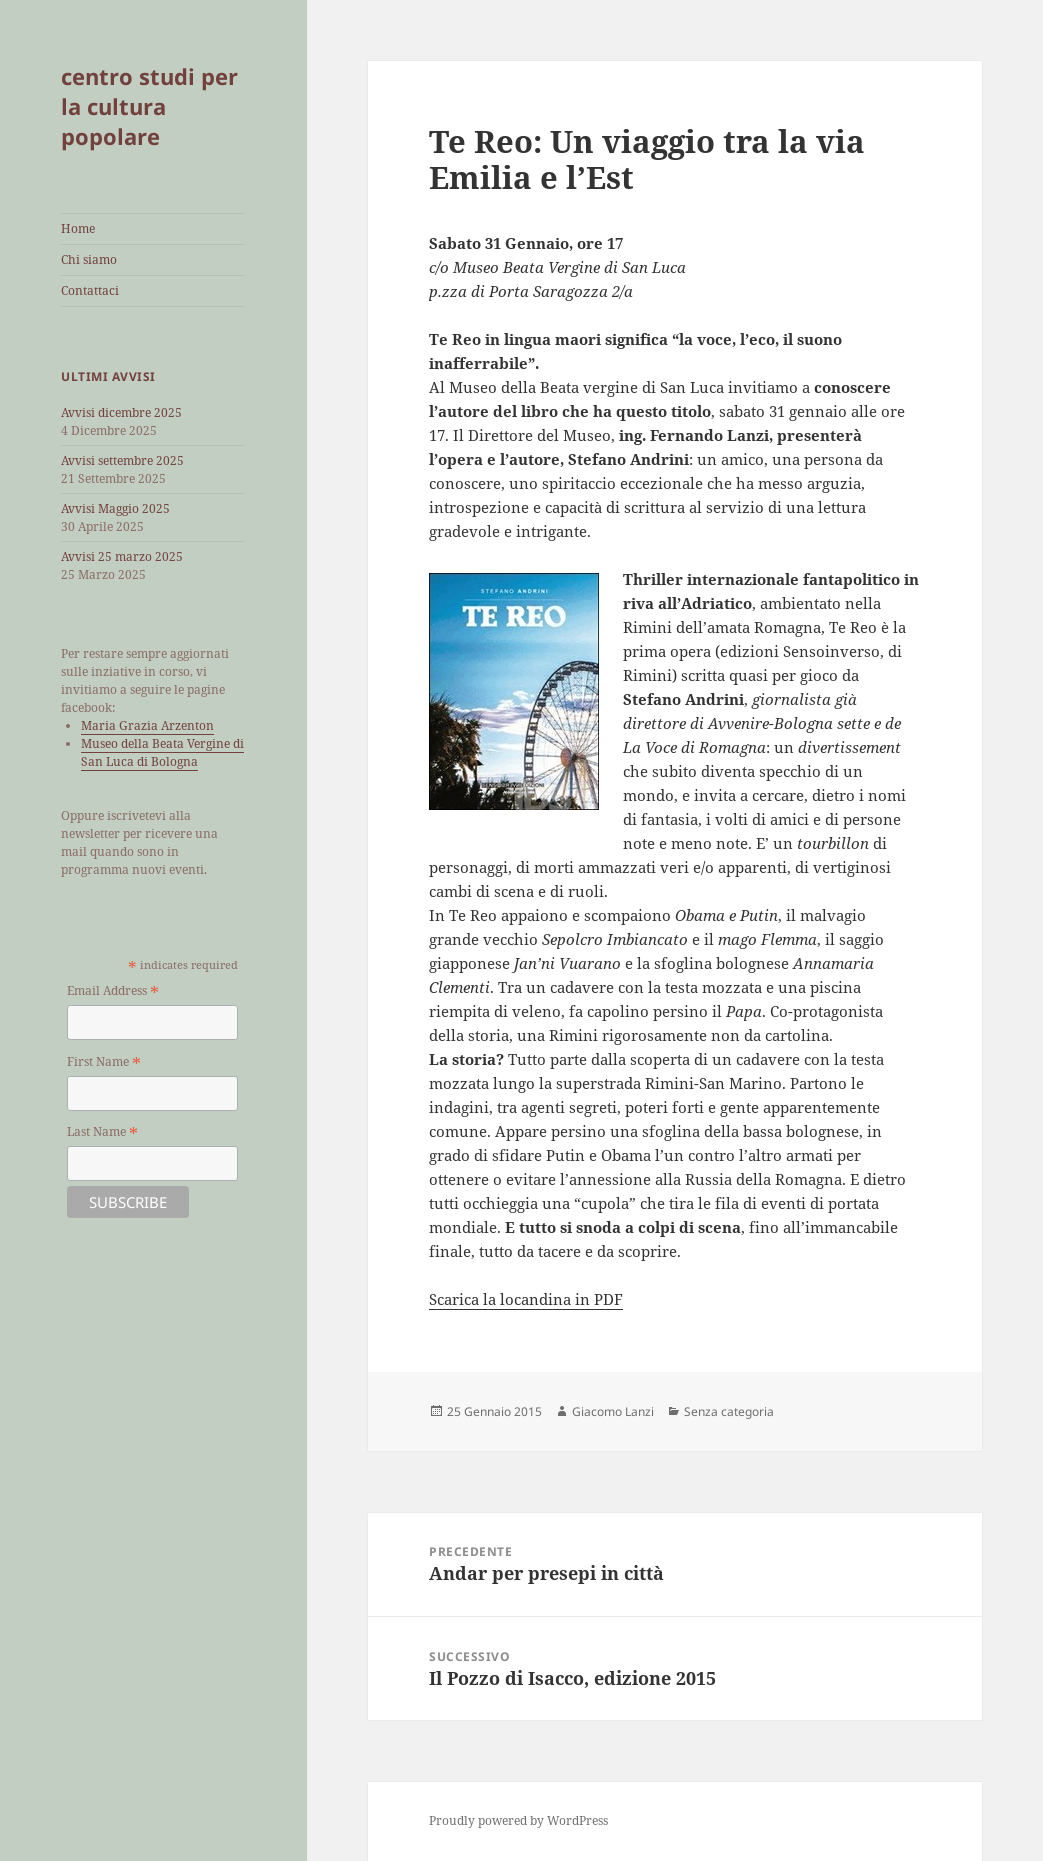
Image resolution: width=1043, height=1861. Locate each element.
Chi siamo (89, 259)
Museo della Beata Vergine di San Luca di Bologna (162, 752)
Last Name (102, 1132)
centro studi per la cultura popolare (149, 106)
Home (78, 228)
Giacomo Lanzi (613, 1411)
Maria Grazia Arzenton (147, 725)
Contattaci (90, 290)
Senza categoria (729, 1411)
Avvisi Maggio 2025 (115, 508)
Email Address (113, 991)
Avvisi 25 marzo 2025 (122, 556)
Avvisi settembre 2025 (122, 460)
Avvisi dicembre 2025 (121, 412)
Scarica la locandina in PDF (526, 1299)
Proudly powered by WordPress (518, 1820)
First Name (104, 1062)
